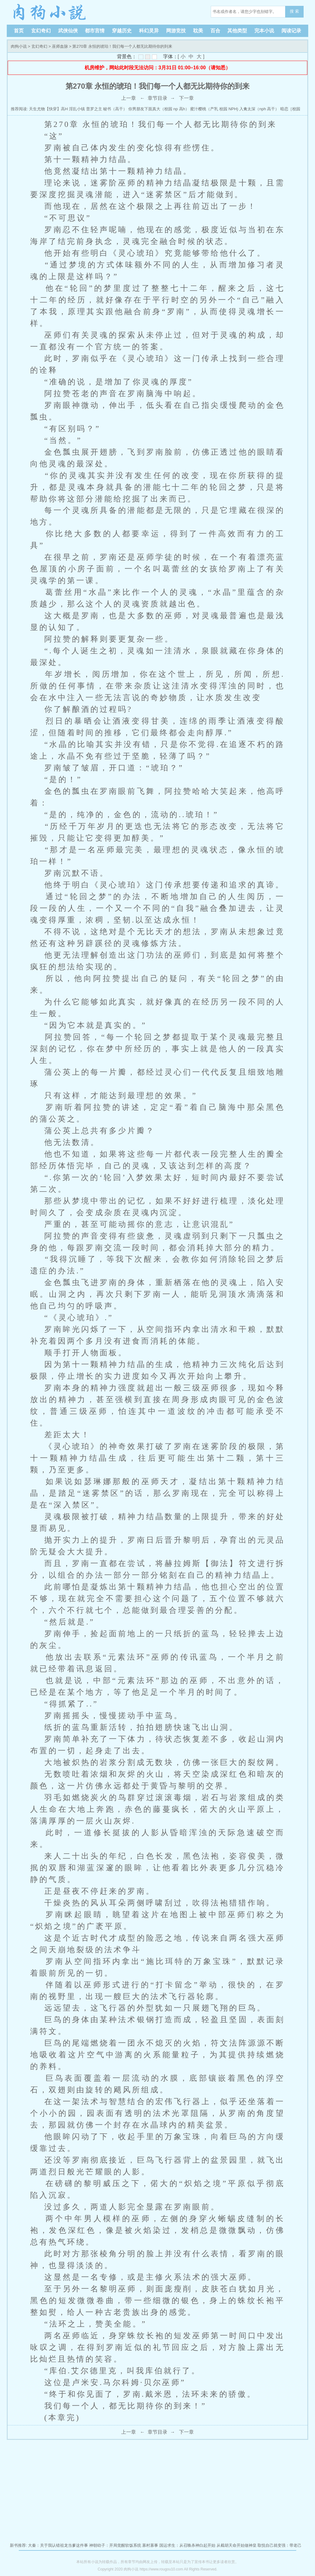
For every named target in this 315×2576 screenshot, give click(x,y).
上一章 (128, 98)
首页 (19, 30)
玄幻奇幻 (41, 30)
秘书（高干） (115, 109)
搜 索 (294, 11)
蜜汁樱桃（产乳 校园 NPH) (214, 109)
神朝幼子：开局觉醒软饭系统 (115, 2545)
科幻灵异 (149, 30)
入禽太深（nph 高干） (259, 109)
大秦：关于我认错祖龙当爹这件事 (58, 2545)
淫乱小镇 (77, 109)
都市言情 (95, 30)
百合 (215, 30)
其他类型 (237, 30)
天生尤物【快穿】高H (48, 109)
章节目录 (157, 98)
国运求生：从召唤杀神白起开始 (187, 2545)
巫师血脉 (60, 46)
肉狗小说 (49, 12)
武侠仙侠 (68, 30)
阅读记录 (291, 30)
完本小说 (264, 30)
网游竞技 (176, 30)
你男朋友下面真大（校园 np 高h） (158, 109)
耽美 (198, 30)
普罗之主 (94, 109)
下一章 (186, 98)
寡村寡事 (150, 2545)
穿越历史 (122, 30)
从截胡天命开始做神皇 (237, 2545)
